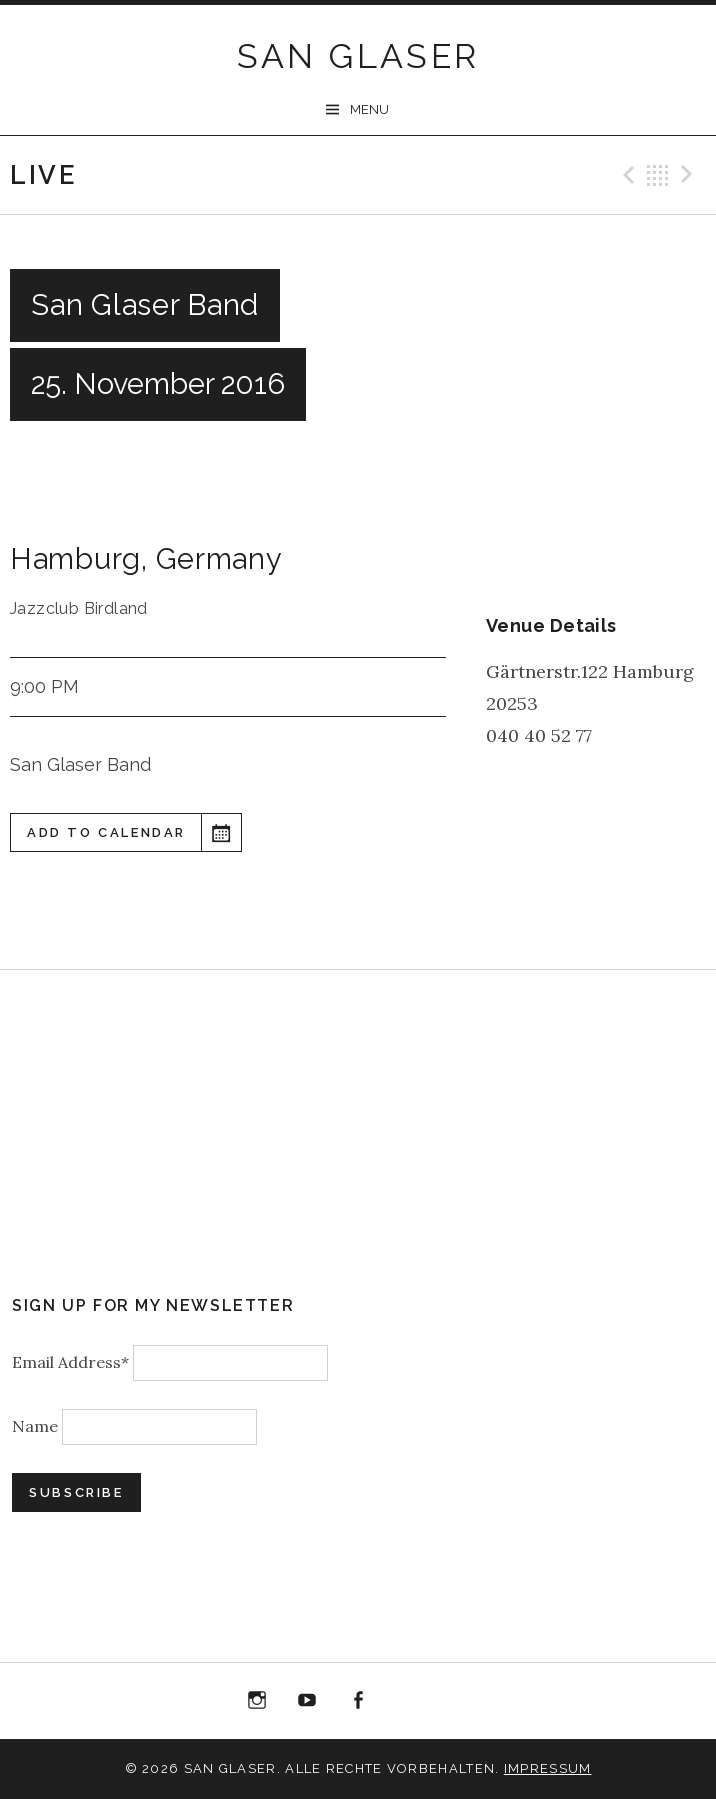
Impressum (548, 1768)
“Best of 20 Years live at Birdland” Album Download (409, 1704)
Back (658, 175)
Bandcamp (459, 1701)
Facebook (358, 1701)
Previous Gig (626, 175)
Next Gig (690, 175)
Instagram (257, 1701)
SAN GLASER (358, 56)
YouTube (308, 1701)
